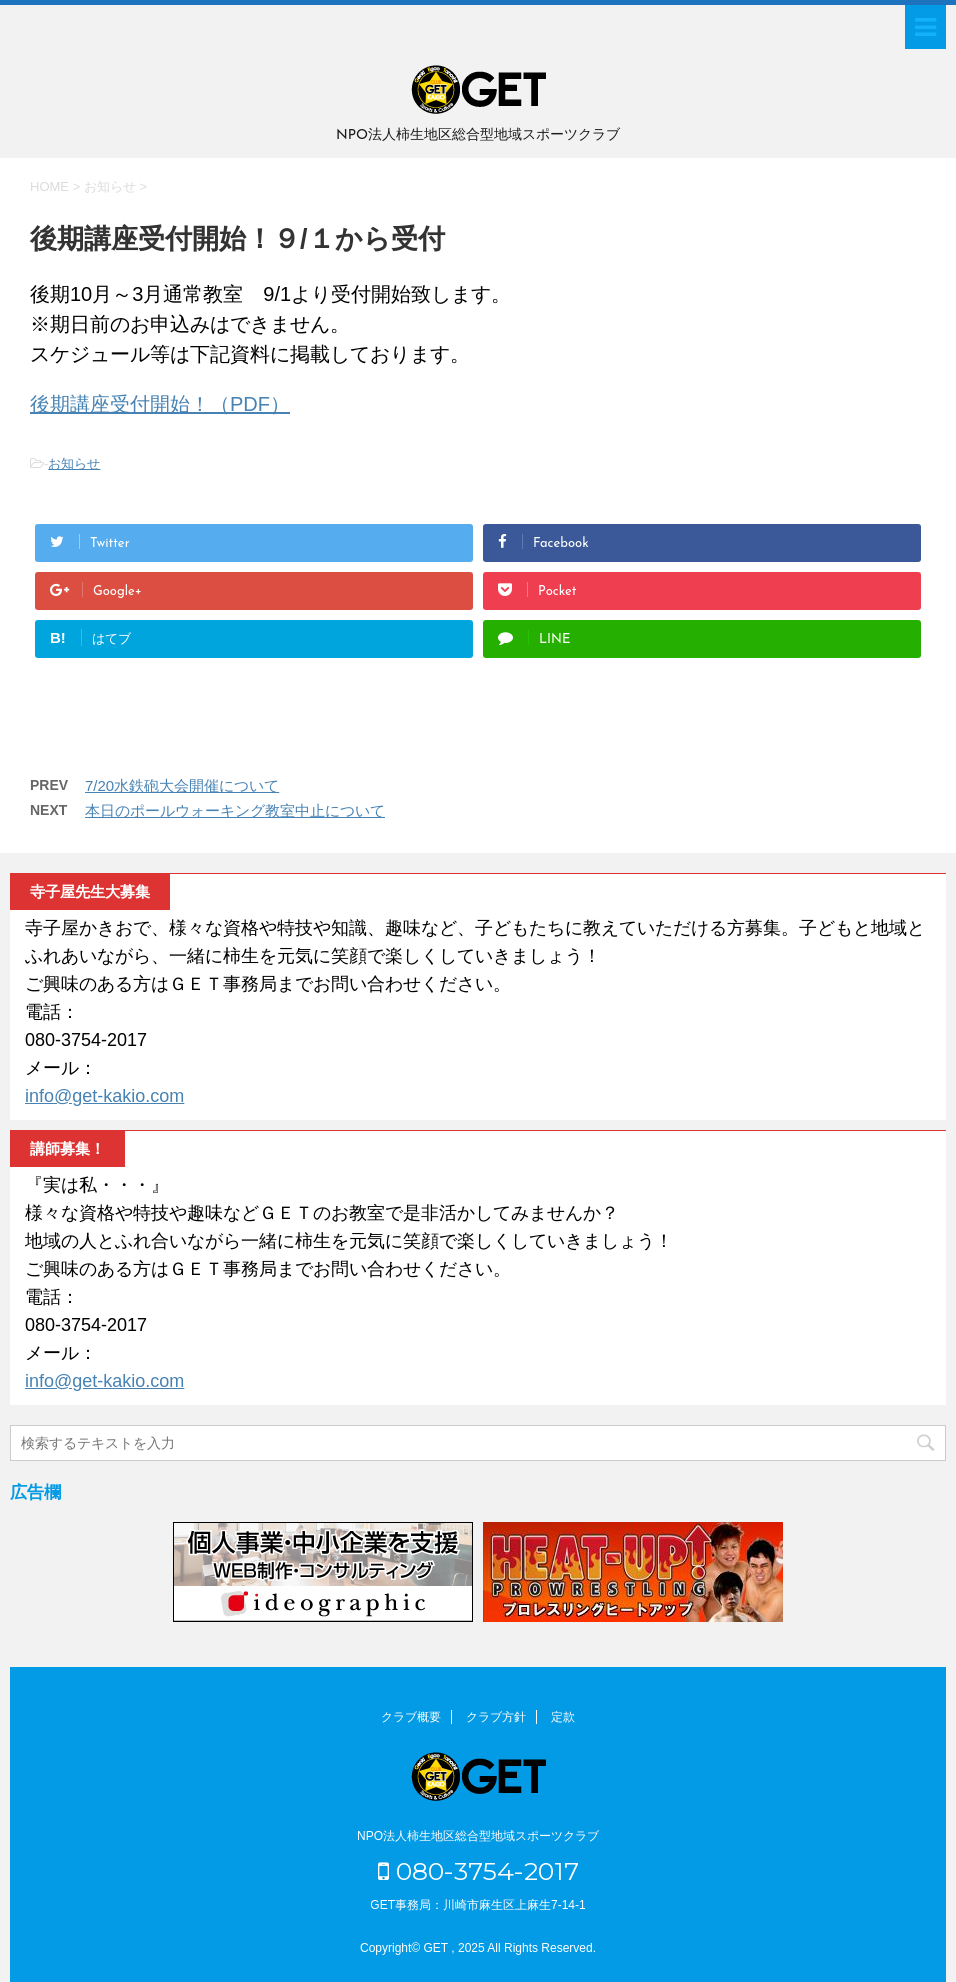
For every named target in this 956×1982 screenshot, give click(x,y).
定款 (563, 1717)
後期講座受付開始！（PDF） (160, 404)
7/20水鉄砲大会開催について (182, 785)
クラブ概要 (411, 1717)
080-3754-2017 (478, 1871)
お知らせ (74, 463)
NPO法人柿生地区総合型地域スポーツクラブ (478, 1836)
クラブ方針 (496, 1717)
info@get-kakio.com (104, 1096)
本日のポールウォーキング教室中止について (235, 810)
